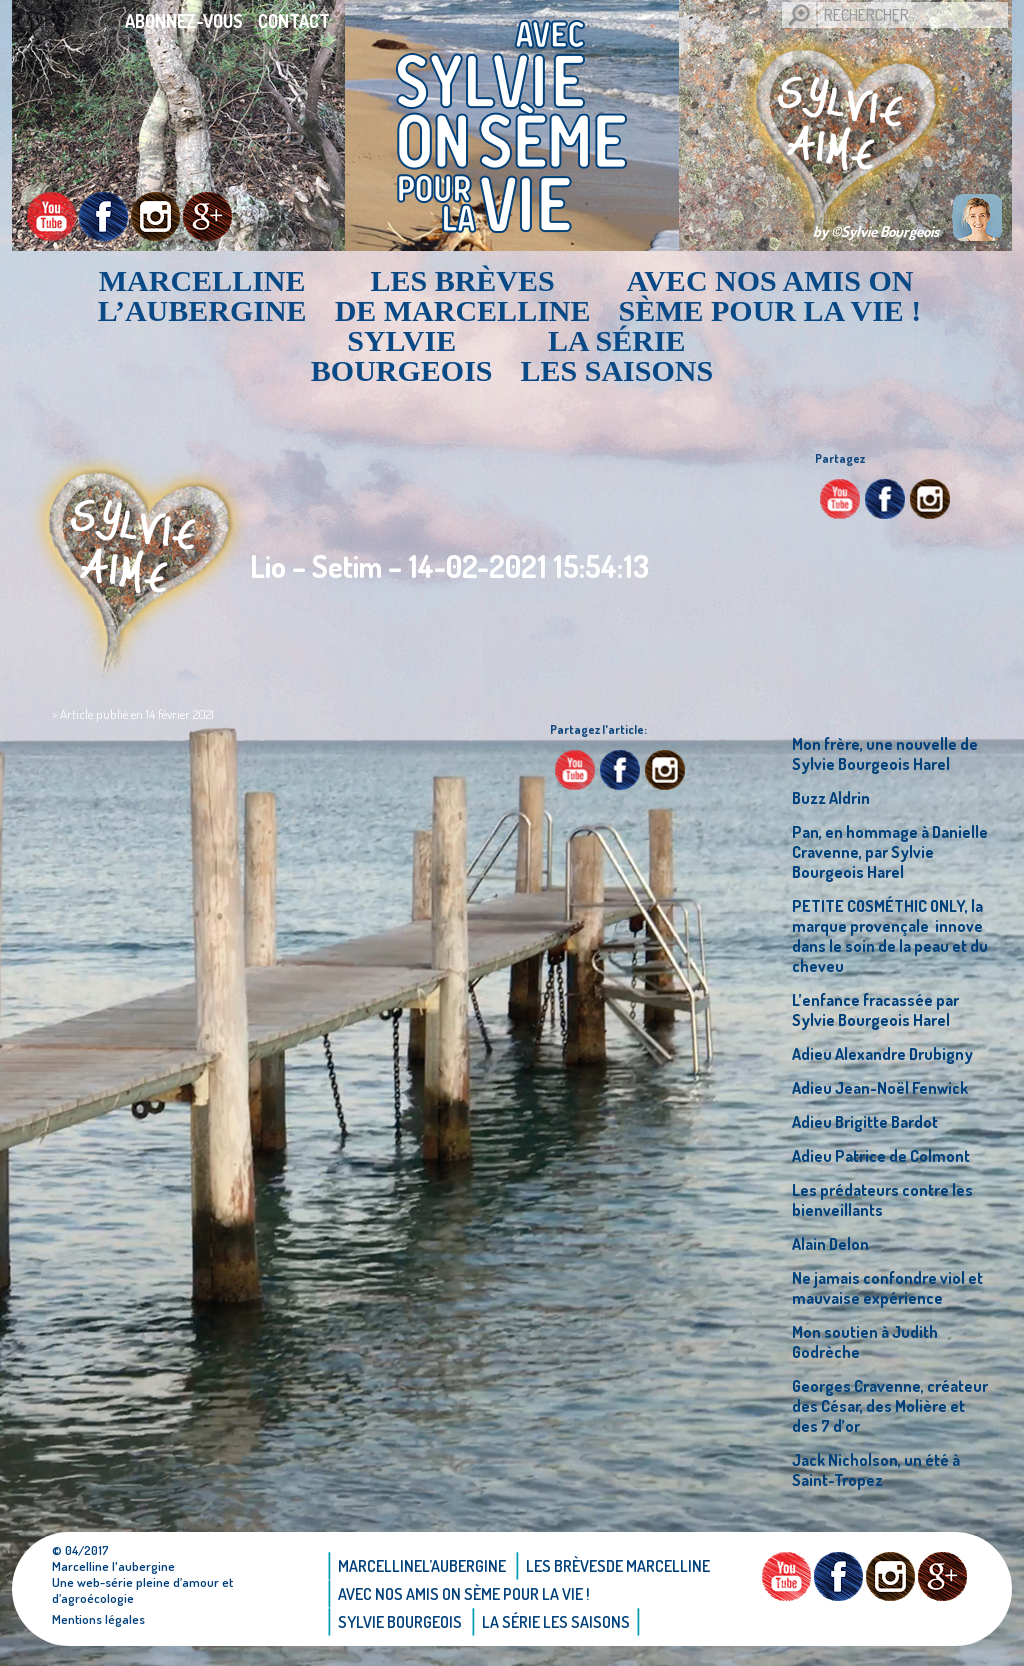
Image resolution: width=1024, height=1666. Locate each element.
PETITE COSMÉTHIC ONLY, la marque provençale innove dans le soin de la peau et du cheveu (890, 936)
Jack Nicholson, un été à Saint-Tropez (876, 1470)
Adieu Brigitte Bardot (865, 1122)
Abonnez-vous (184, 21)
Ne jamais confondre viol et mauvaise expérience (887, 1288)
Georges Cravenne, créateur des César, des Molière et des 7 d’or (890, 1406)
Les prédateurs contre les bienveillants (882, 1200)
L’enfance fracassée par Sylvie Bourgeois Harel (875, 1010)
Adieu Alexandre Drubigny (882, 1054)
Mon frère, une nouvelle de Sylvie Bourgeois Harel (885, 754)
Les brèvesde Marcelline (463, 296)
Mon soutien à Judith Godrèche (865, 1342)
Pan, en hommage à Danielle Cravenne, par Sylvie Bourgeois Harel (890, 852)
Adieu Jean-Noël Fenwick (880, 1088)
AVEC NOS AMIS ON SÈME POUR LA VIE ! (770, 296)
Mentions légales (98, 1619)
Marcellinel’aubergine (202, 296)
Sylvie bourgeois (402, 356)
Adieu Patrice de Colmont (881, 1156)
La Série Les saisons (617, 356)
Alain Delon (830, 1244)
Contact (294, 21)
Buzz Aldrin (831, 798)
